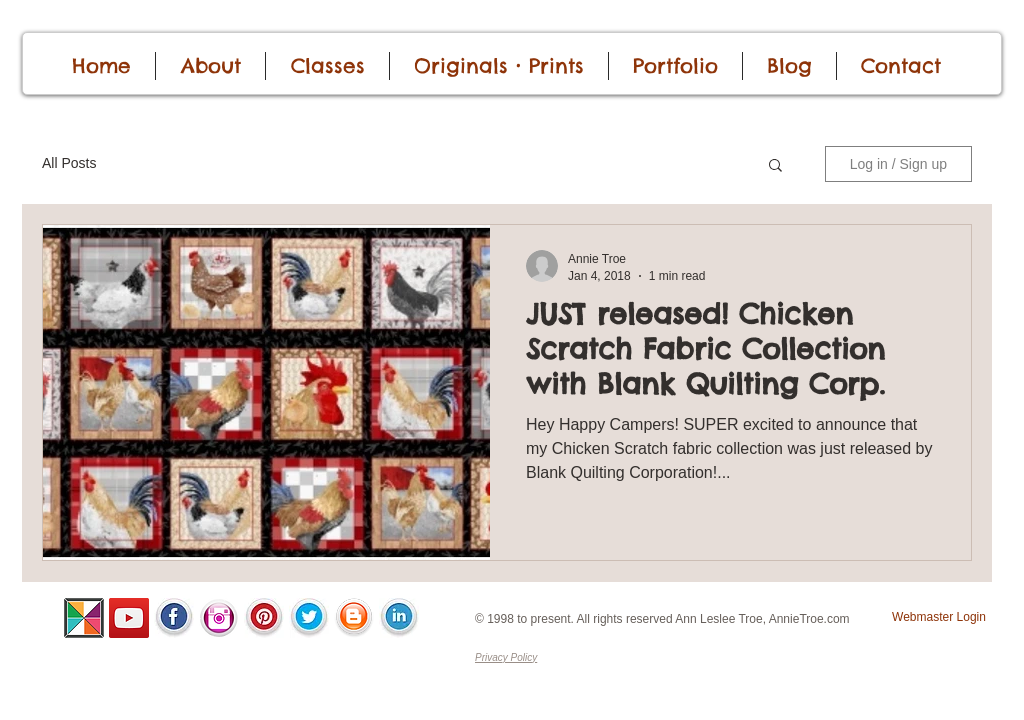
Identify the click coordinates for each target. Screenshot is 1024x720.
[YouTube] (129, 618)
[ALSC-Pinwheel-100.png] (84, 618)
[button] (775, 166)
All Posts (69, 163)
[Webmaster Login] (939, 617)
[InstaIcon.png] (219, 618)
